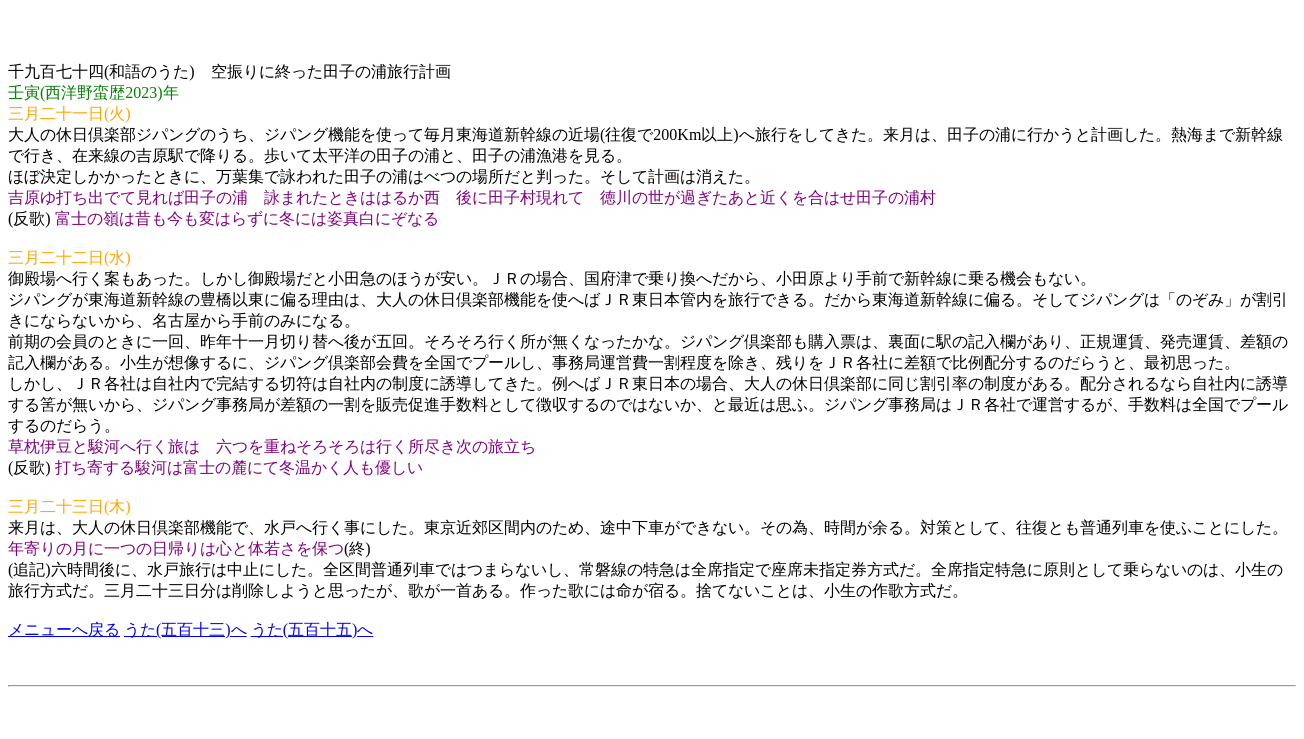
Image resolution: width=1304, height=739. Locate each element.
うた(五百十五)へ (312, 629)
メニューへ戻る (64, 629)
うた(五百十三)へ (185, 629)
